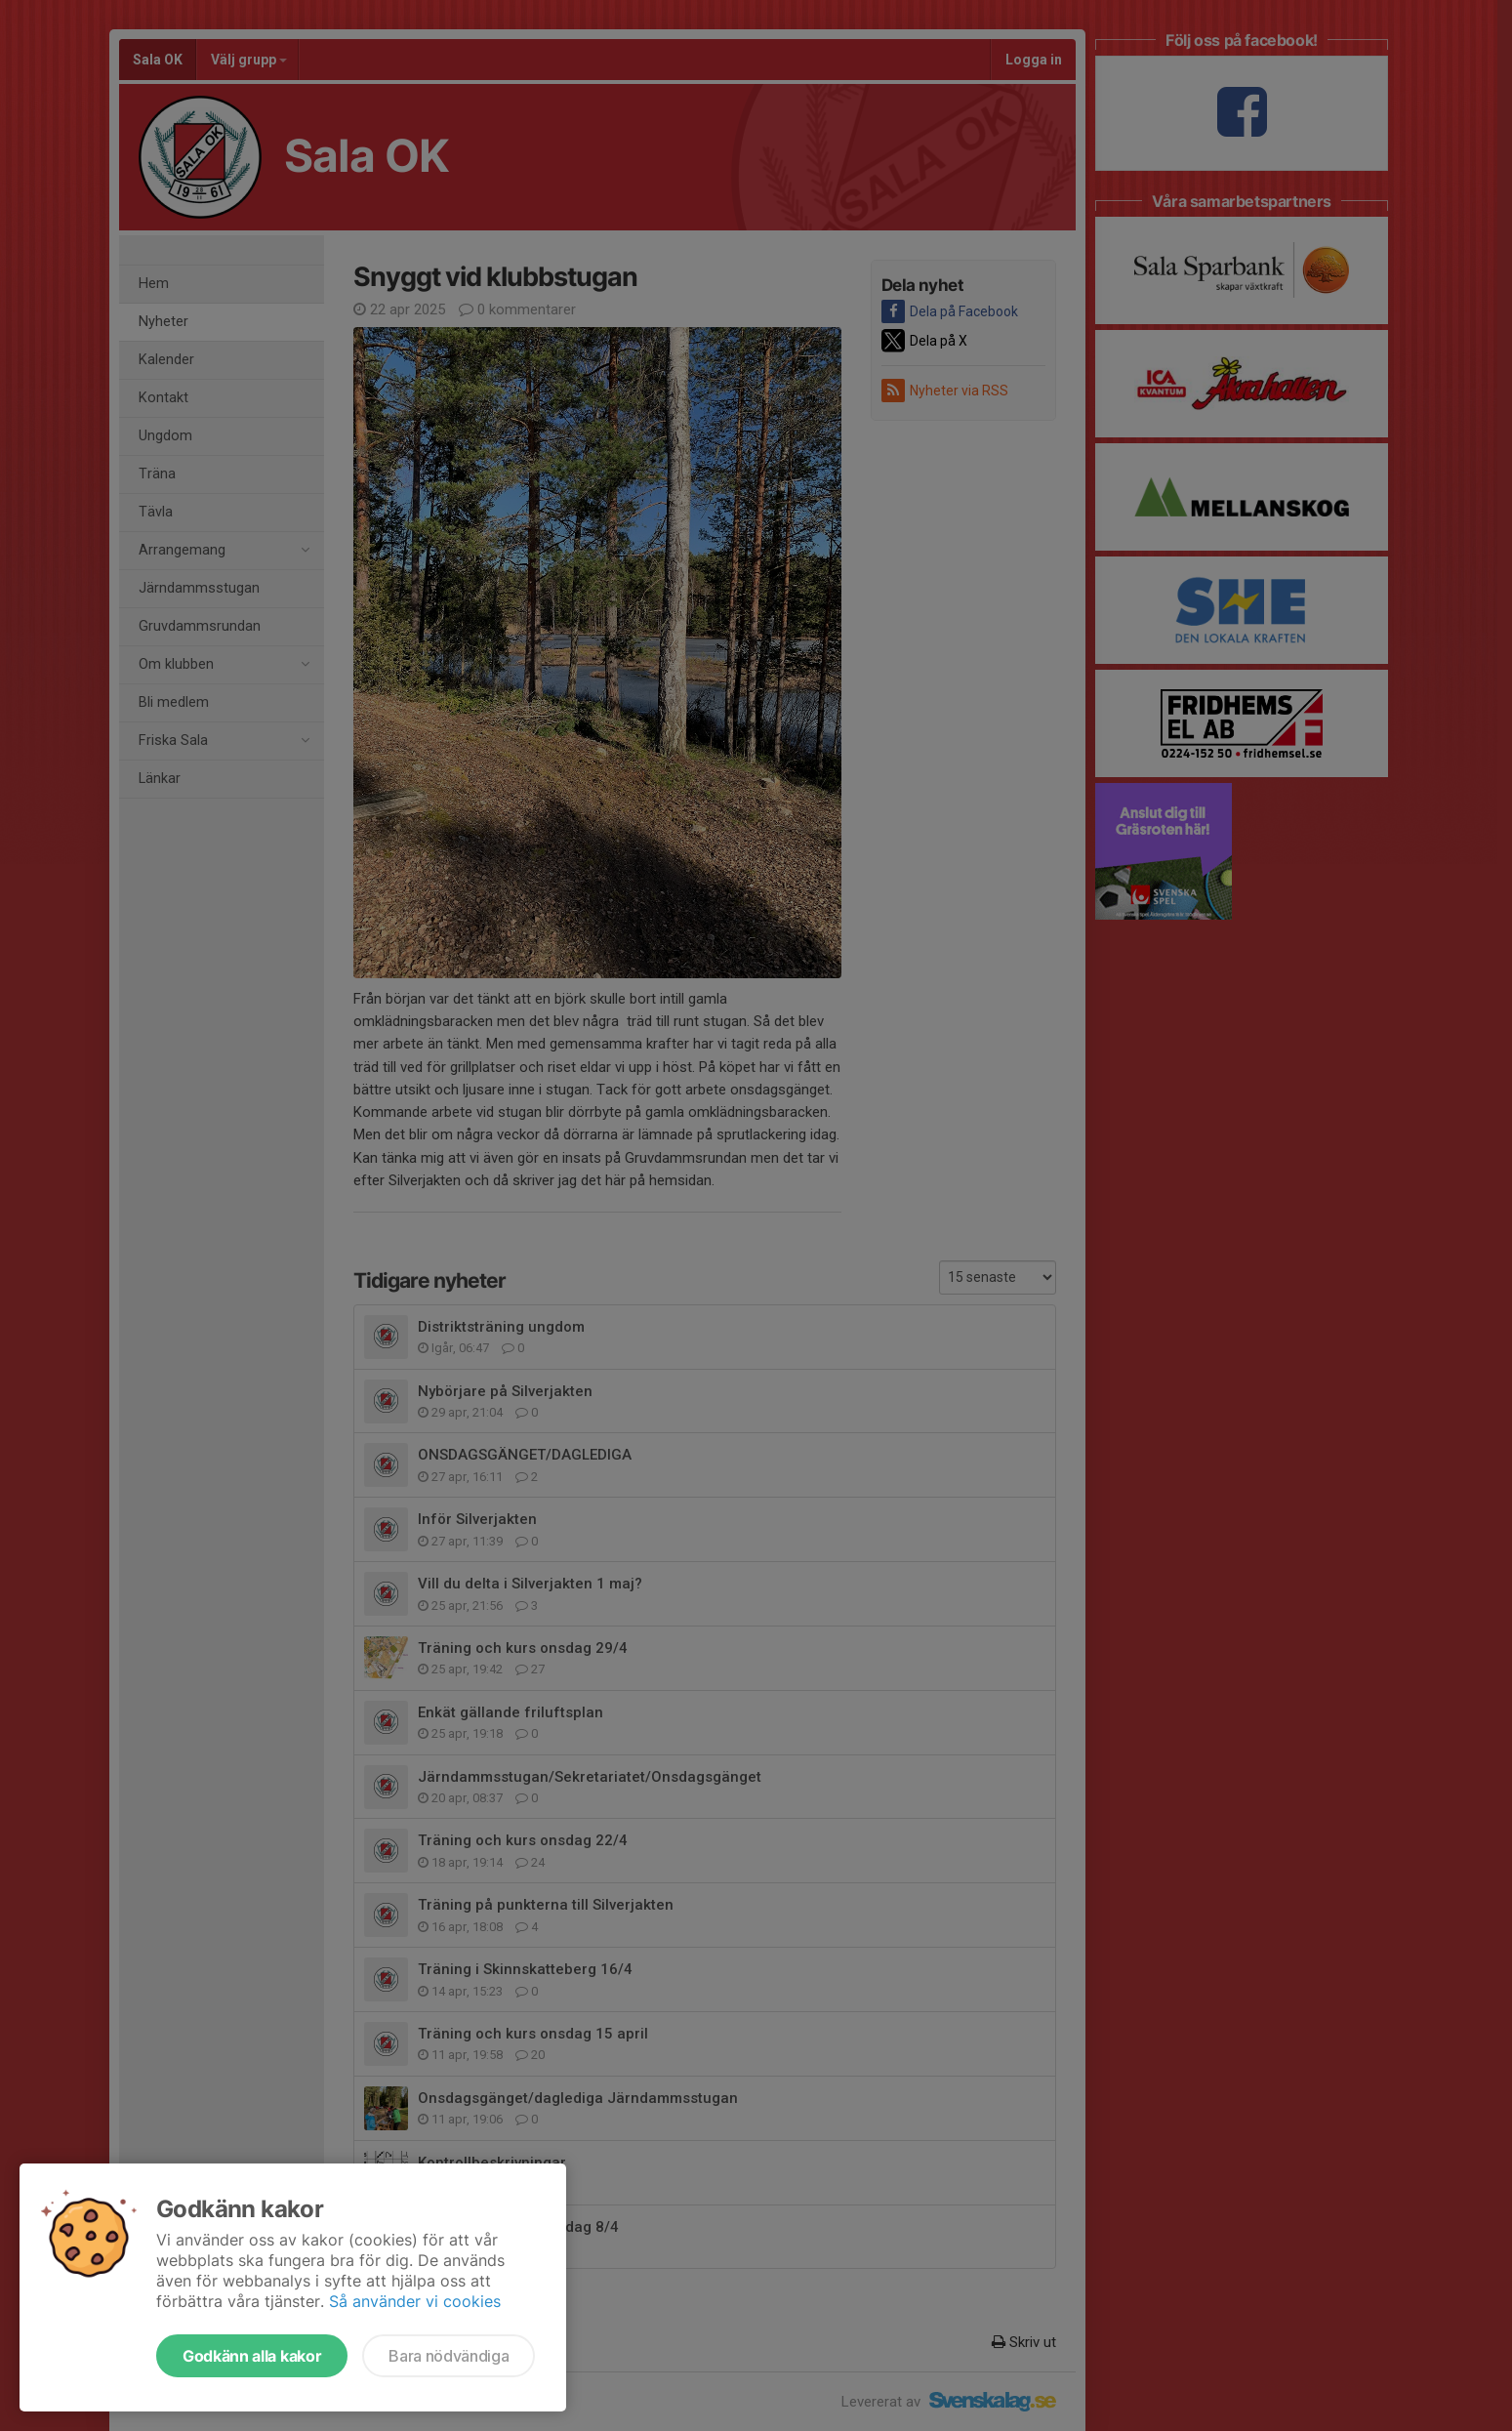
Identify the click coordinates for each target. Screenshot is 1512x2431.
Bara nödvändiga (448, 2356)
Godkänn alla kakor (252, 2356)
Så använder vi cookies (415, 2301)
